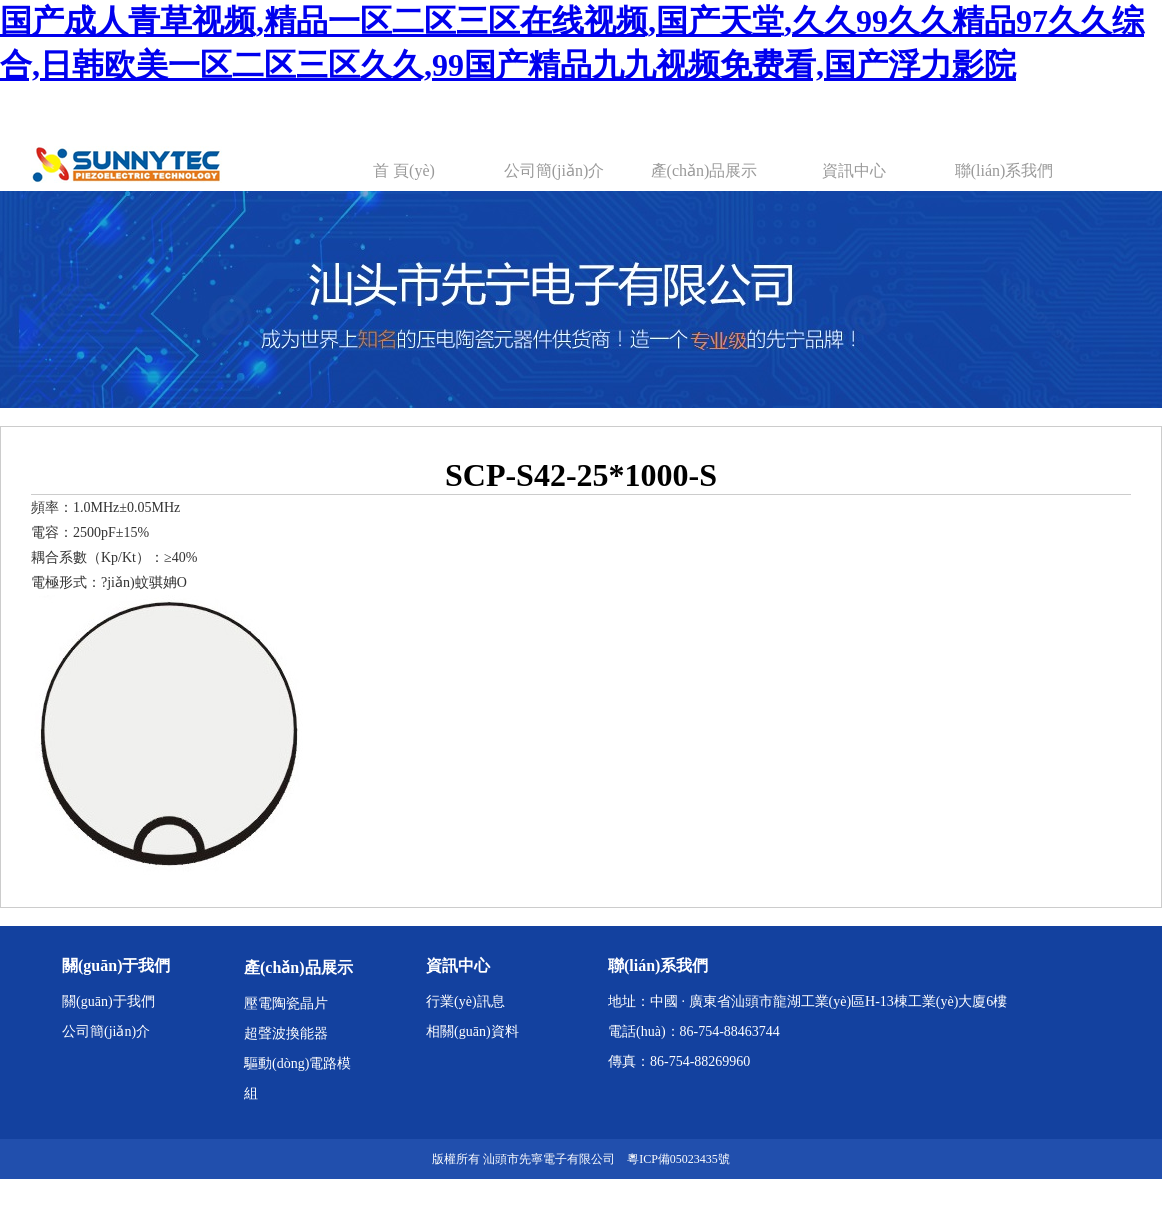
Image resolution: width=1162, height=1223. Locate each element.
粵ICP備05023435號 (678, 1159)
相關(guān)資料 (472, 1031)
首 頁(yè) (404, 170)
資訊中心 (854, 170)
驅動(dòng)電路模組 (297, 1078)
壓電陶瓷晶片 (286, 1003)
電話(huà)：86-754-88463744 (694, 1031)
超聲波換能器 (286, 1033)
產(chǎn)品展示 (704, 170)
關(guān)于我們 (108, 1001)
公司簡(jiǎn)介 (554, 170)
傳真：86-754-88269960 (679, 1061)
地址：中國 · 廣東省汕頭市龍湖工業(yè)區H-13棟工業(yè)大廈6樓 (807, 1001)
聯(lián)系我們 (1004, 170)
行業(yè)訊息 (465, 1001)
